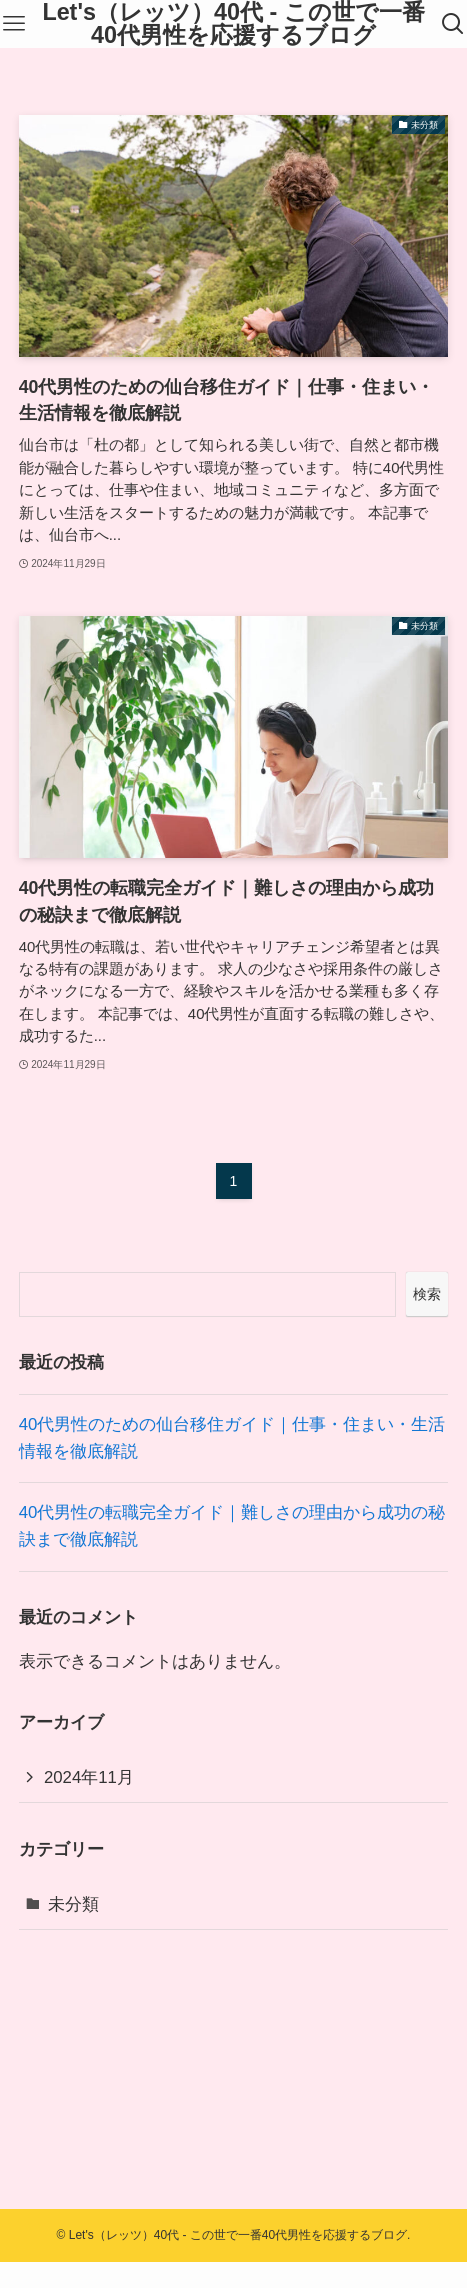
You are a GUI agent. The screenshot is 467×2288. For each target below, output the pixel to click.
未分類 (73, 1904)
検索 (427, 1294)
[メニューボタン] (14, 24)
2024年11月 (89, 1777)
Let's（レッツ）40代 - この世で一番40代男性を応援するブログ (233, 24)
